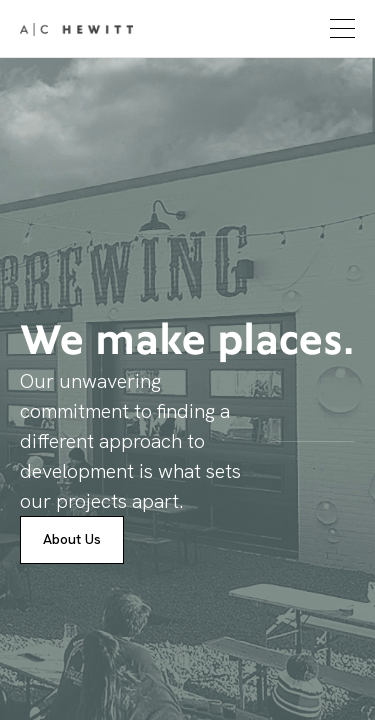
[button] (340, 28)
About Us (72, 539)
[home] (76, 29)
